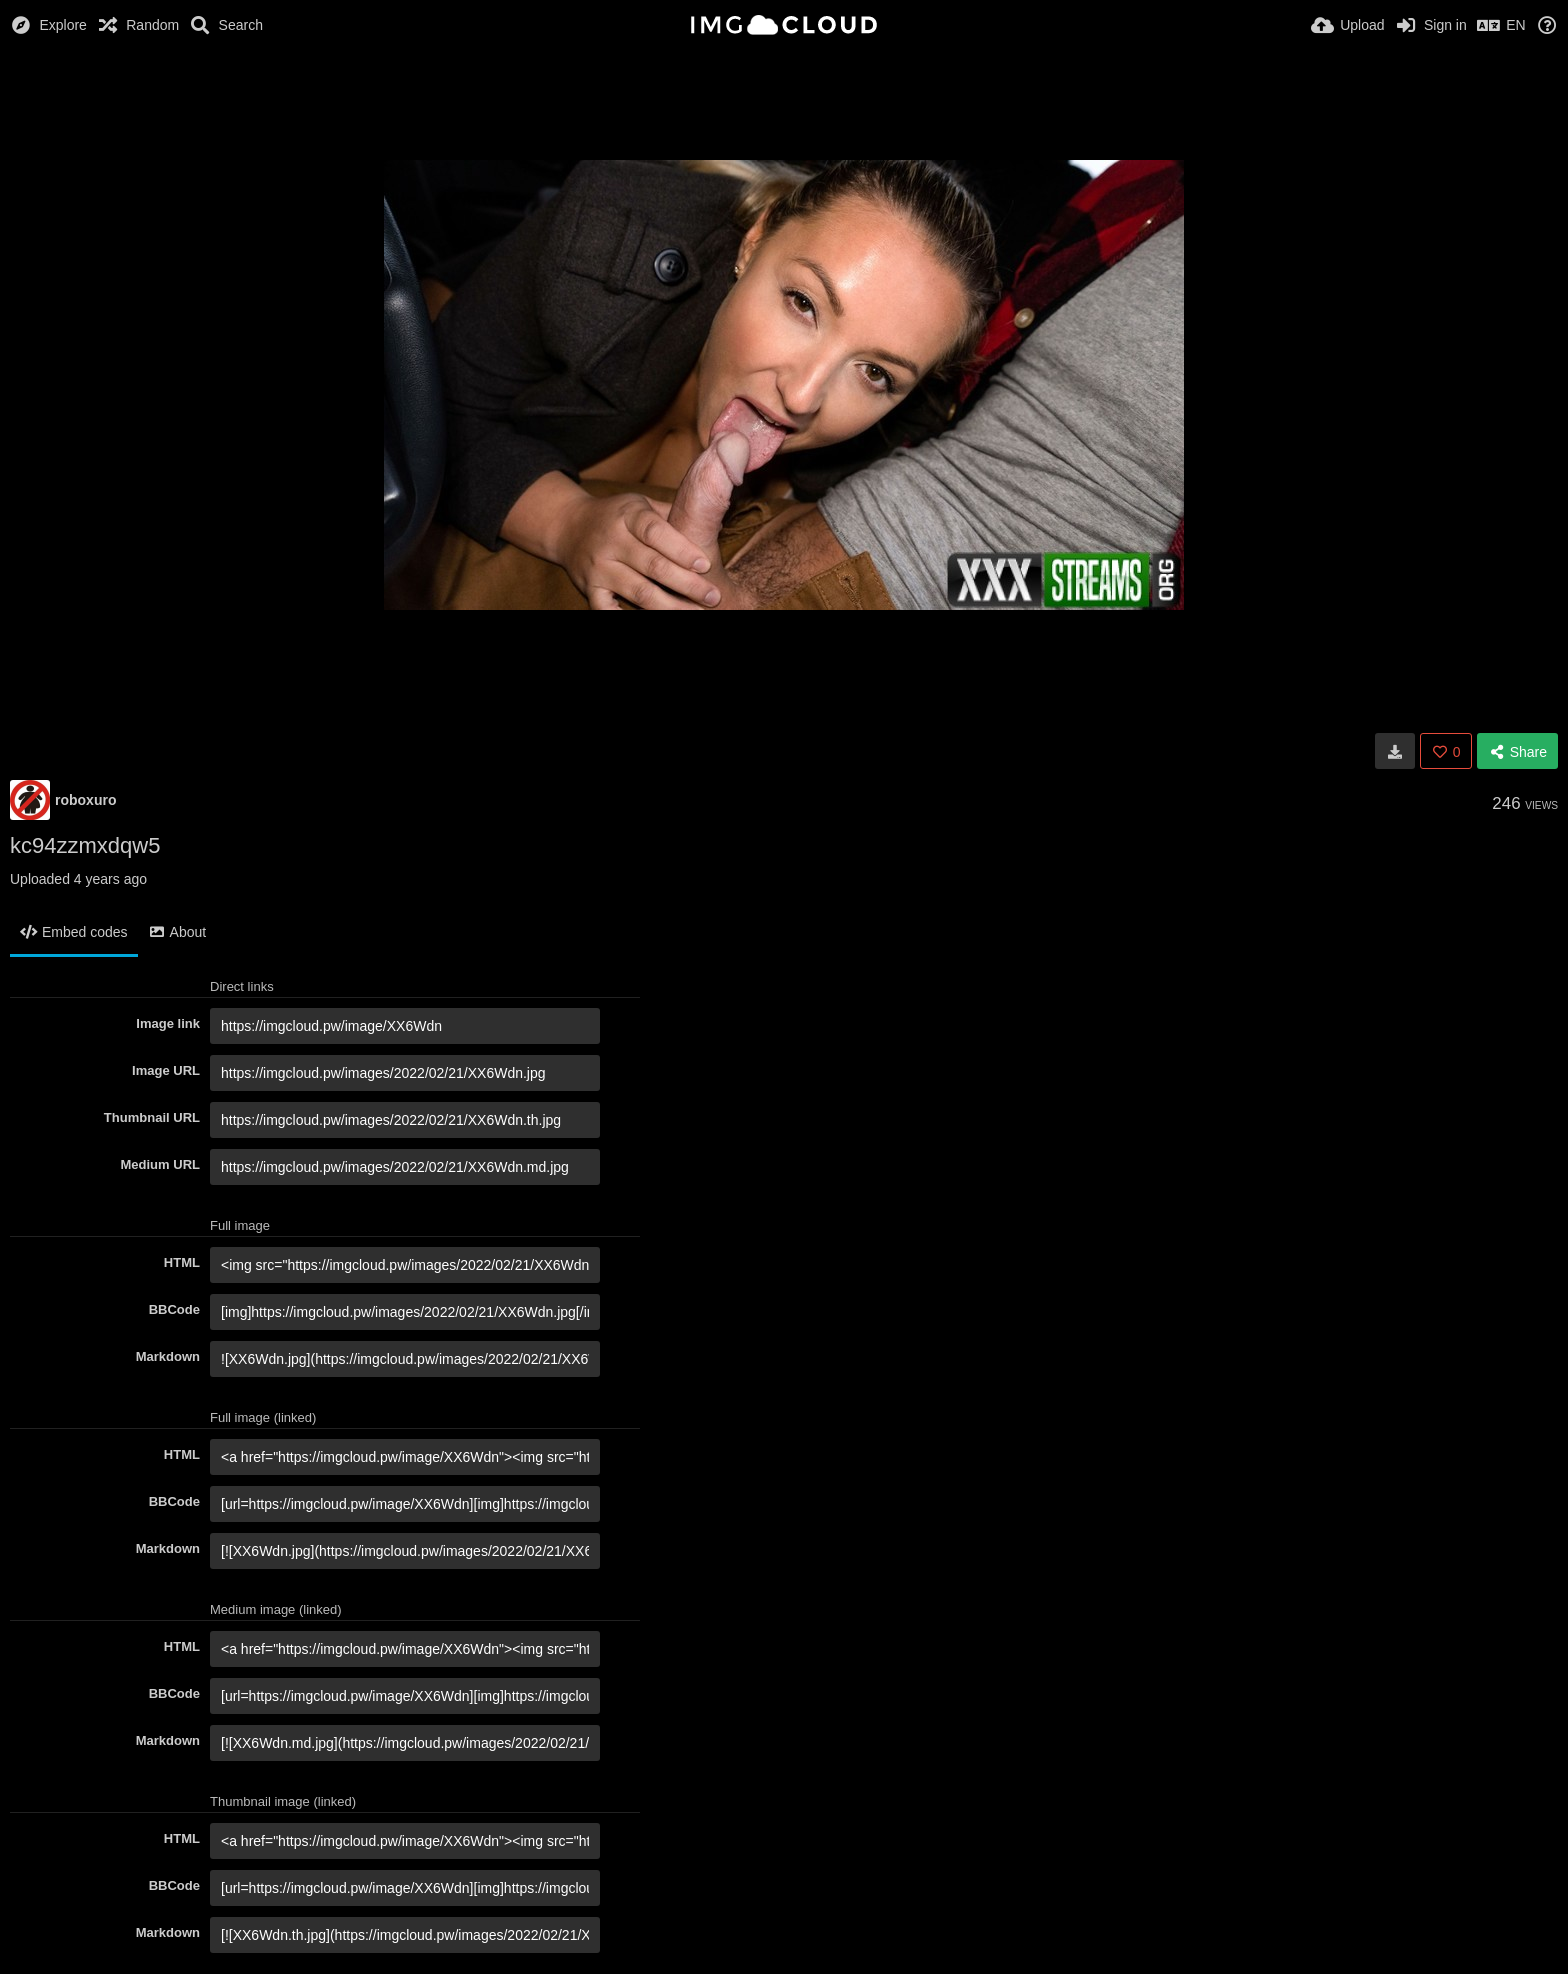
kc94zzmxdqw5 (85, 845)
